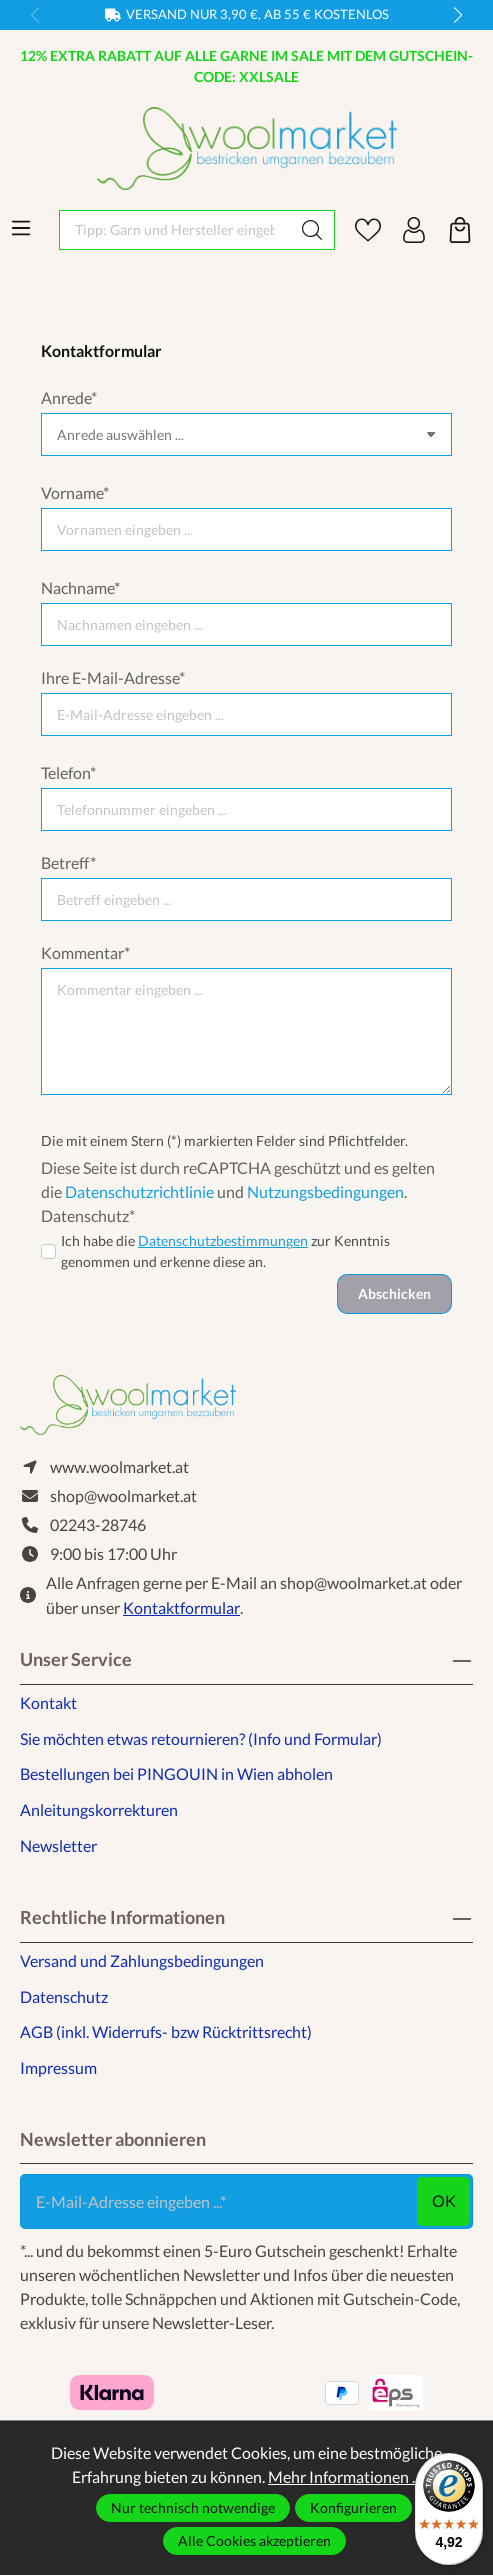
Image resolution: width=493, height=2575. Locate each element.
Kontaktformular (181, 1607)
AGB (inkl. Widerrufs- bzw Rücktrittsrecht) (166, 2031)
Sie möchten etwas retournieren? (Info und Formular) (201, 1738)
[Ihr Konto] (414, 230)
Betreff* (68, 862)
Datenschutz (64, 1996)
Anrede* (69, 397)
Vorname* (75, 492)
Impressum (58, 2067)
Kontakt (48, 1702)
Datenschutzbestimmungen (223, 1240)
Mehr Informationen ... (344, 2476)
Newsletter (58, 1845)
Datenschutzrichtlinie (139, 1191)
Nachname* (80, 587)
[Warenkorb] (460, 230)
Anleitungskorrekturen (99, 1809)
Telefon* (68, 772)
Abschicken (394, 1293)
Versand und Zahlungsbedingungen (142, 1960)
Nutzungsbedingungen (325, 1191)
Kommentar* (85, 952)
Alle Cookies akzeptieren (254, 2540)
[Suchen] (312, 230)
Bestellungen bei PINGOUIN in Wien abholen (176, 1773)
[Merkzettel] (368, 230)
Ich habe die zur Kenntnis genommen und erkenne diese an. (225, 1251)
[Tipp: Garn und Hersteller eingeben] (175, 230)
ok (444, 2200)
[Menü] (21, 228)
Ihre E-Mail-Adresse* (113, 677)
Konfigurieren (353, 2507)
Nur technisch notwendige (193, 2507)
